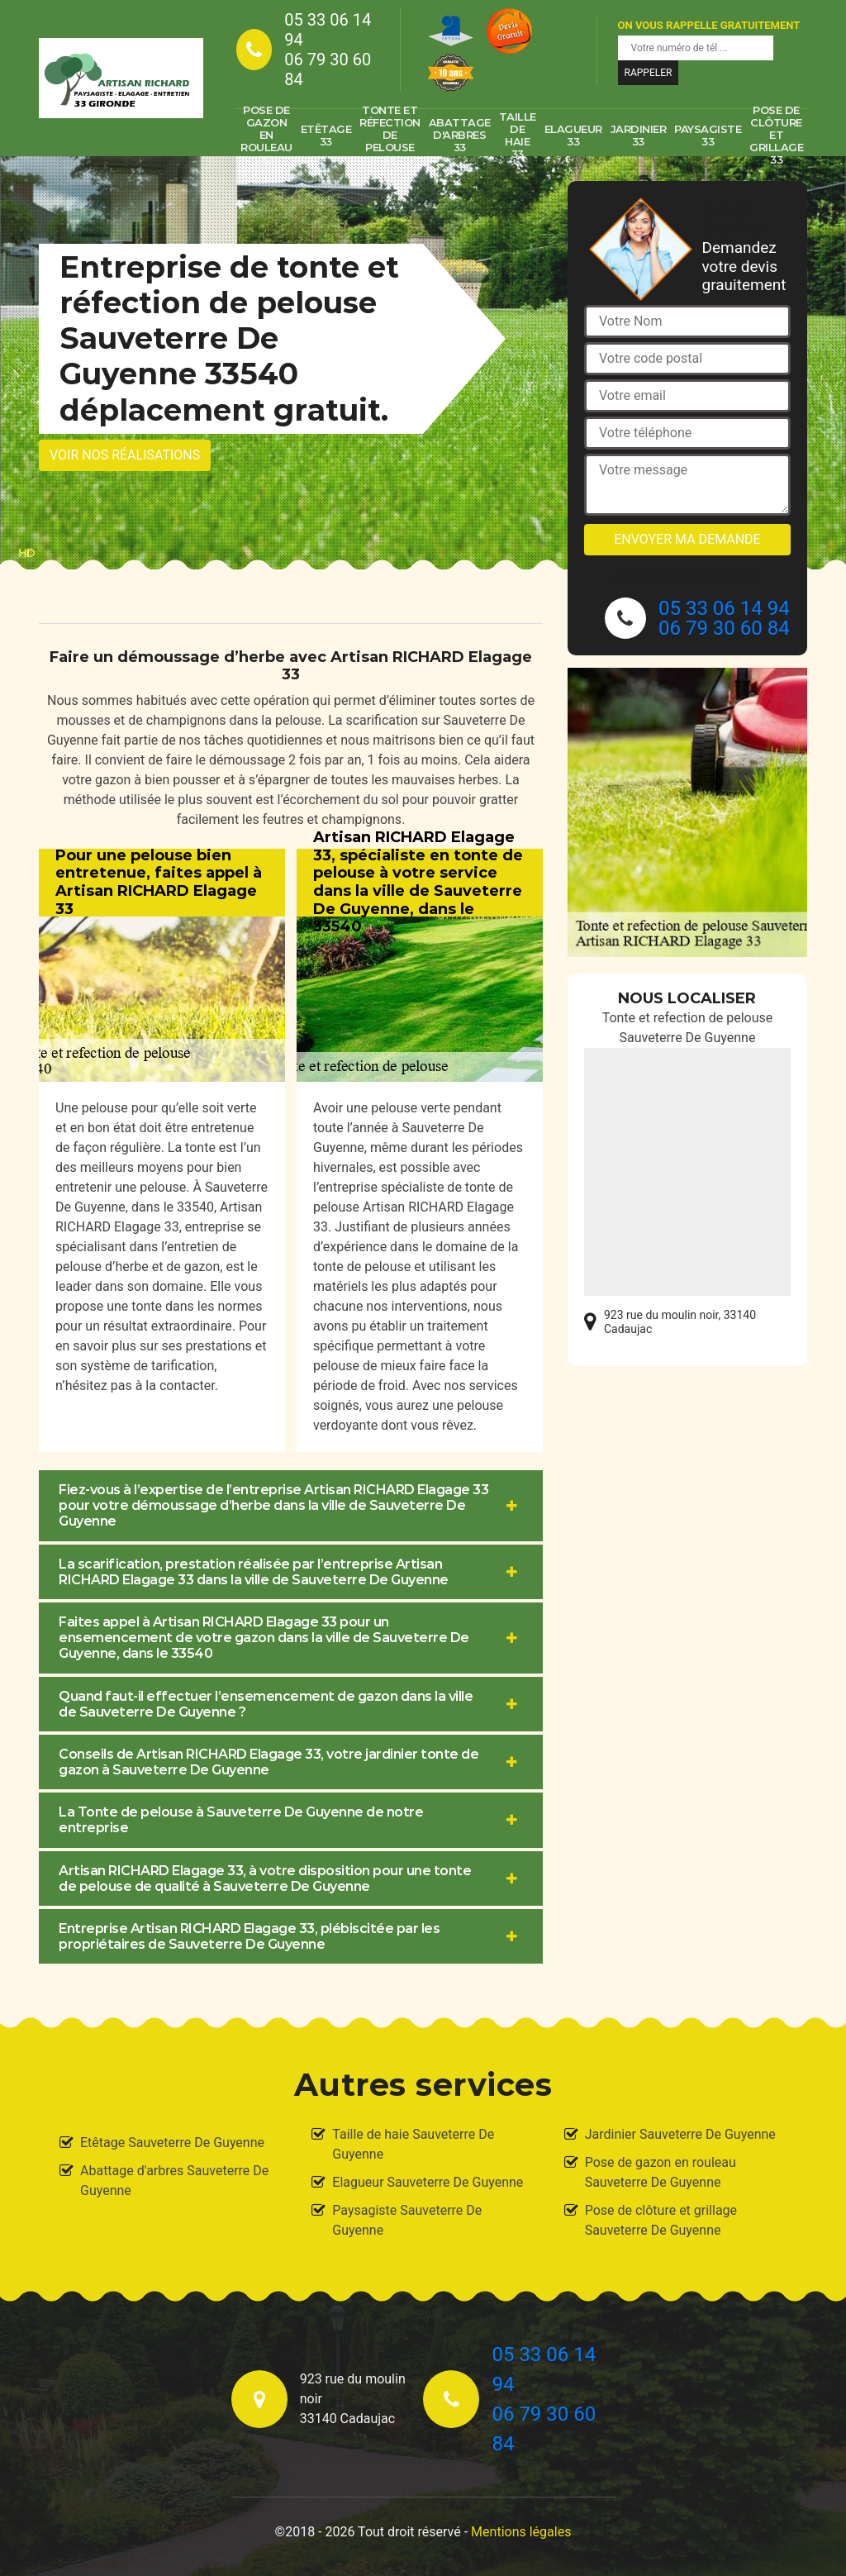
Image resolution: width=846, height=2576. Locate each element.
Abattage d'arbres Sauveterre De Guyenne (174, 2180)
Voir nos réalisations (125, 455)
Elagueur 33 (573, 135)
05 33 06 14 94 (327, 30)
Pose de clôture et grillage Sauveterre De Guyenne (661, 2220)
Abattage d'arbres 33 (460, 135)
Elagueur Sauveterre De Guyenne (427, 2182)
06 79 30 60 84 (327, 69)
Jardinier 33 (639, 135)
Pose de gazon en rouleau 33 (266, 135)
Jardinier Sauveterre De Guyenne (680, 2134)
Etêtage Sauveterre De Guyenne (172, 2142)
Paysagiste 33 (707, 135)
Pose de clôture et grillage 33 (776, 135)
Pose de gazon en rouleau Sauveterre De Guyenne (660, 2172)
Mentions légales (521, 2532)
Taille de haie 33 (517, 135)
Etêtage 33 (326, 135)
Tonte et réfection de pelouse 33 (390, 135)
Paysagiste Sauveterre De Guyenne (407, 2220)
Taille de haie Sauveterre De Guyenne (413, 2144)
